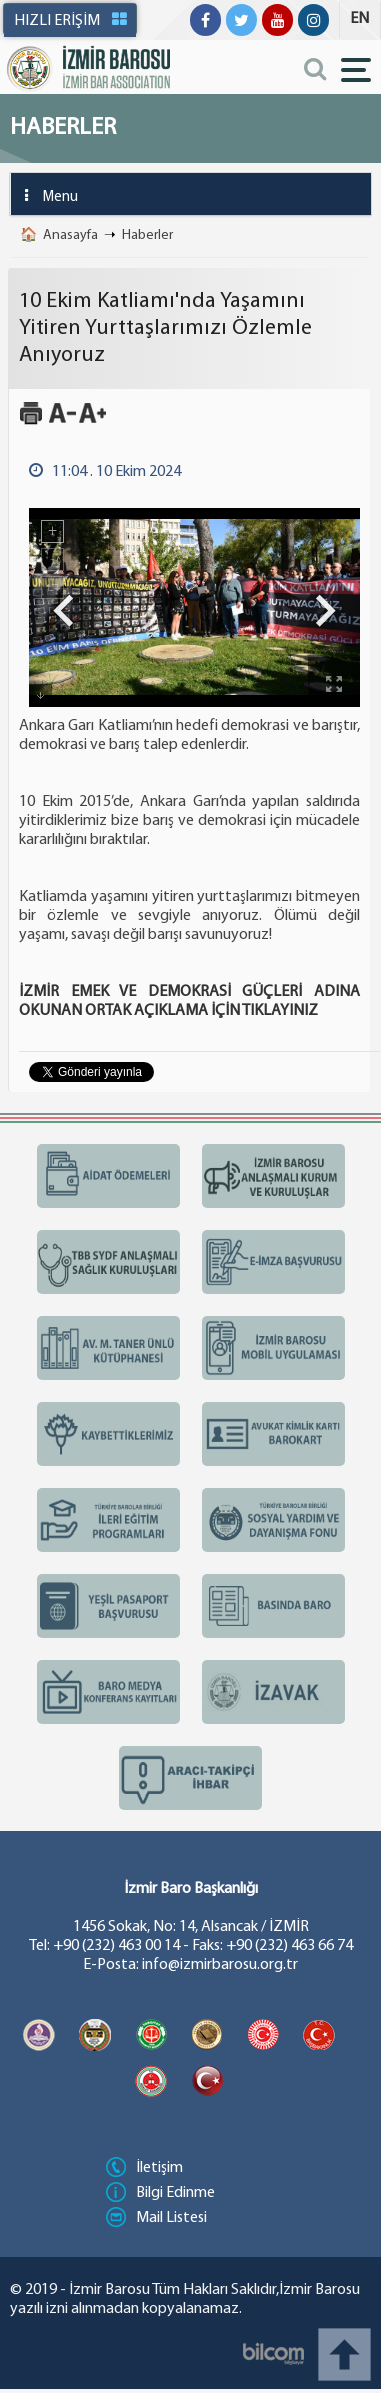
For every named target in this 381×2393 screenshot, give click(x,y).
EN (359, 19)
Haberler (147, 235)
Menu (44, 195)
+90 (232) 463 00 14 (116, 1946)
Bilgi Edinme (160, 2193)
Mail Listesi (156, 2218)
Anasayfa (70, 235)
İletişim (144, 2168)
